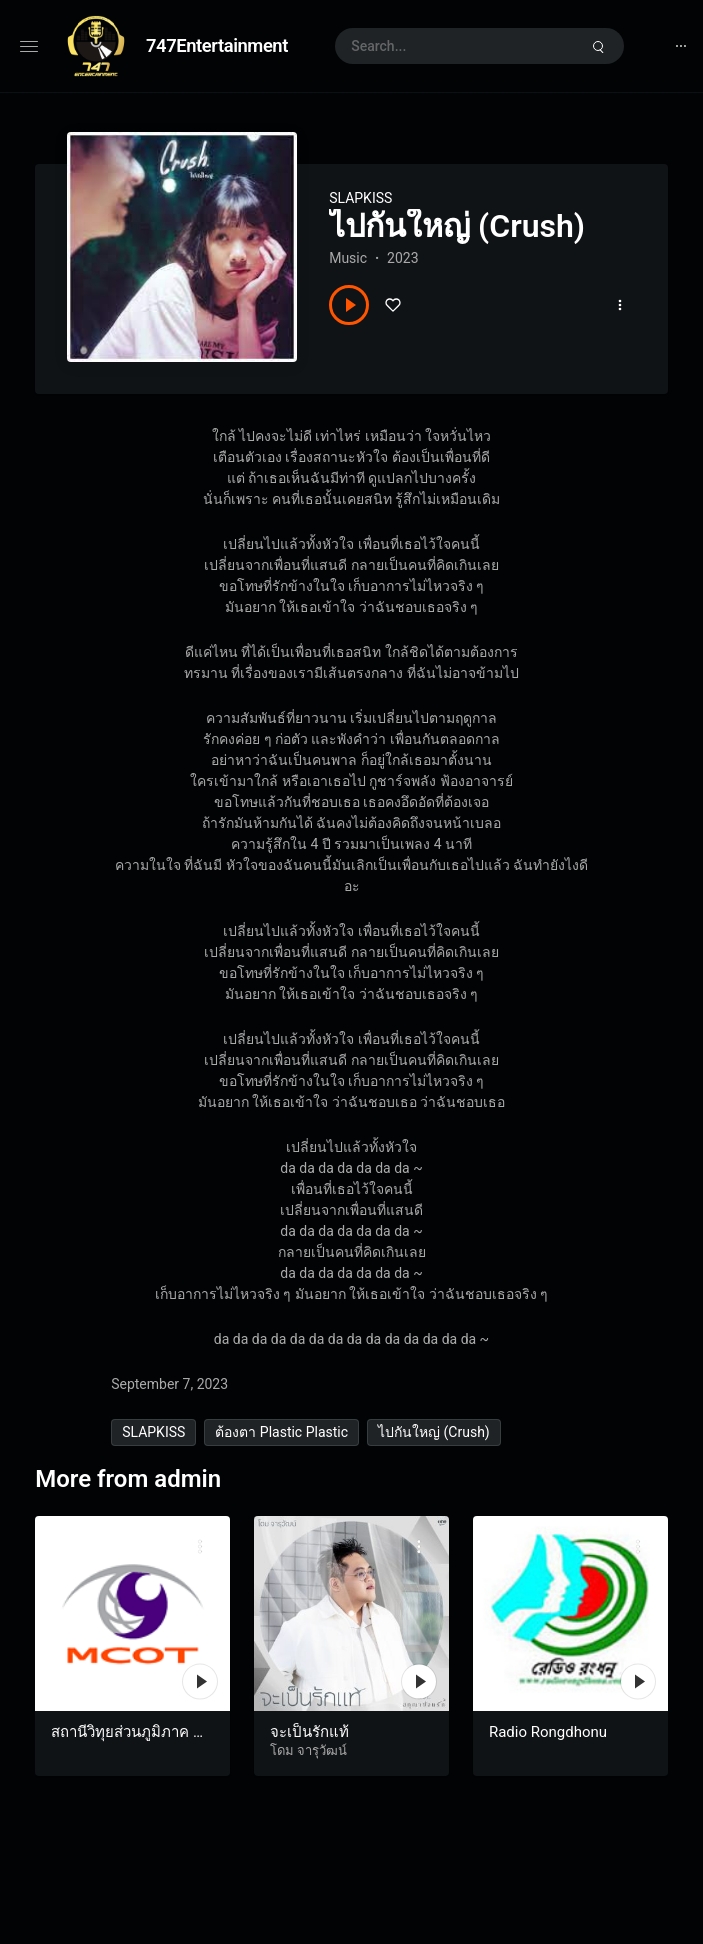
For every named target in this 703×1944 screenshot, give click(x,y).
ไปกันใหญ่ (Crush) (434, 1432)
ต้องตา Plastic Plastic (281, 1432)
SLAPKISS (360, 198)
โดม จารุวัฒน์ (308, 1750)
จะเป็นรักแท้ (309, 1732)
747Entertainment (217, 45)
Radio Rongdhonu (548, 1732)
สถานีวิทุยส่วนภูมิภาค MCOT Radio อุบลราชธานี (128, 1742)
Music (348, 258)
